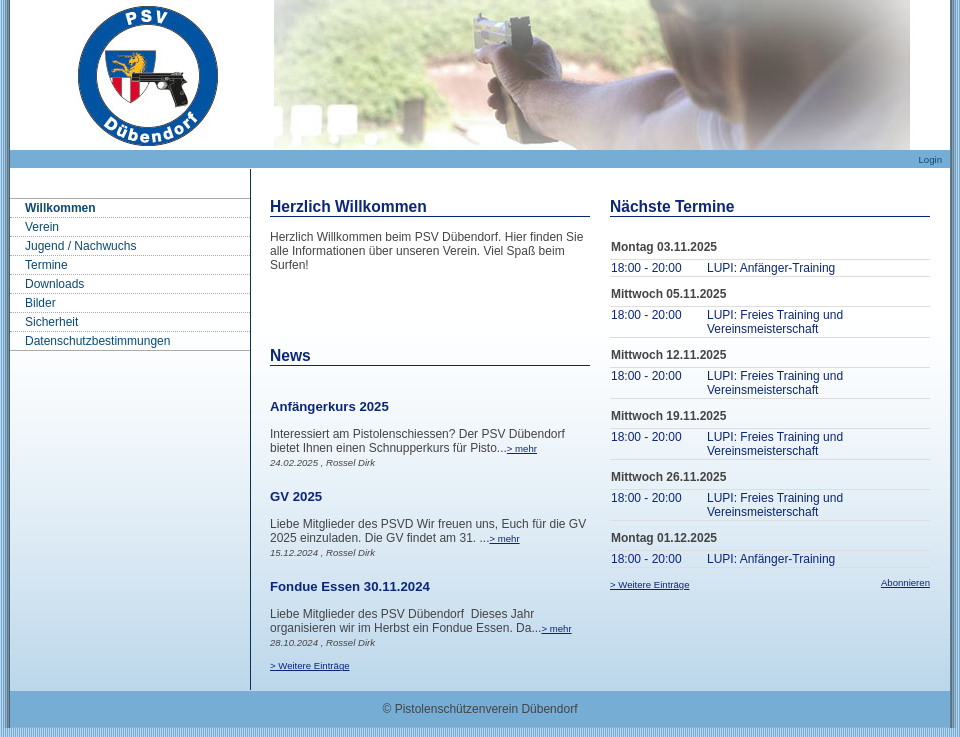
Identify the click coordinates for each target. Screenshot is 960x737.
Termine (46, 265)
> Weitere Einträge (310, 665)
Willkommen (60, 208)
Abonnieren (905, 582)
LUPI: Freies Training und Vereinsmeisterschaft (775, 322)
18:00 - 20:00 (646, 268)
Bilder (40, 303)
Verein (42, 227)
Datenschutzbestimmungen (97, 341)
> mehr (522, 448)
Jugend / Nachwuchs (80, 246)
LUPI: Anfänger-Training (771, 268)
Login (930, 159)
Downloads (54, 284)
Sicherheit (51, 322)
